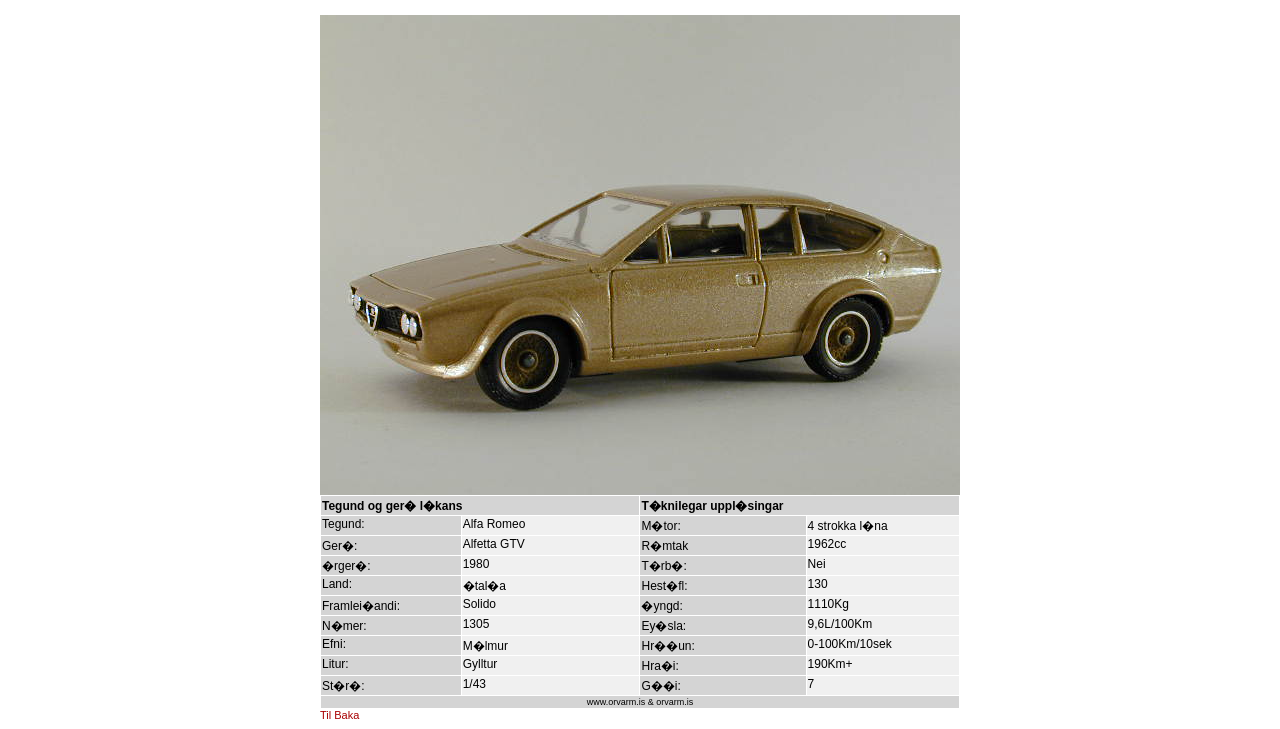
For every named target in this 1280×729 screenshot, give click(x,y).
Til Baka (339, 715)
